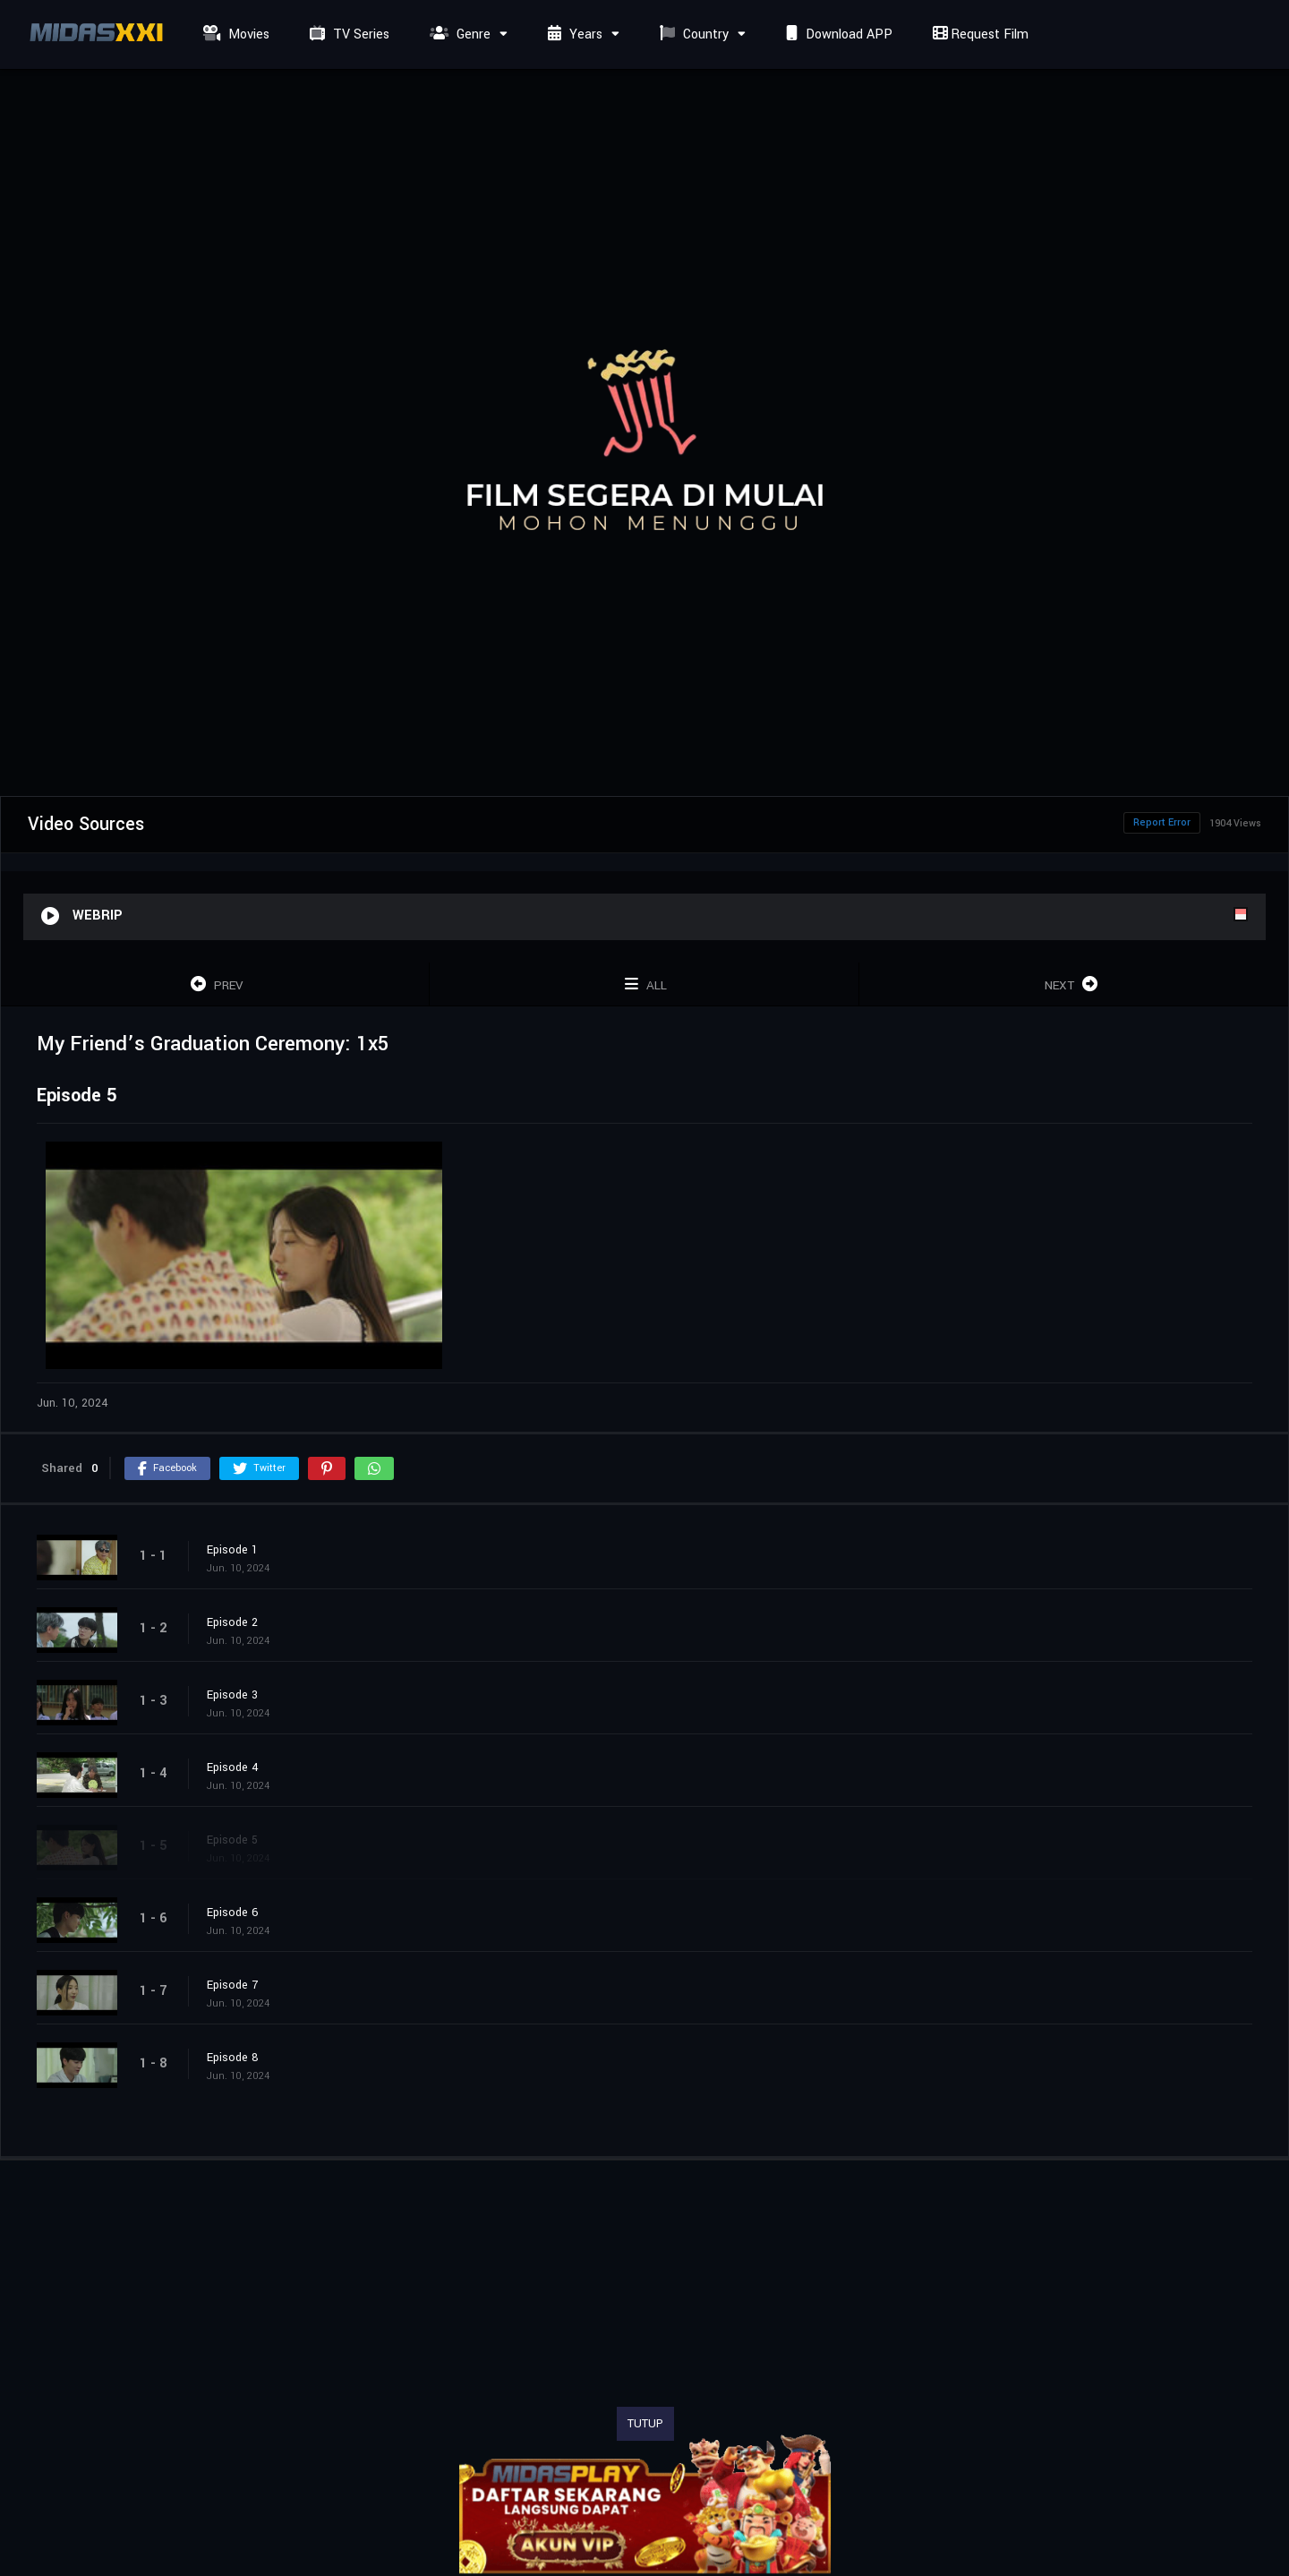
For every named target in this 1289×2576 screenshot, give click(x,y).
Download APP (836, 34)
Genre (458, 34)
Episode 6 (233, 1912)
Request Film (978, 34)
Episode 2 (232, 1622)
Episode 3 (232, 1695)
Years (572, 34)
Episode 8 (233, 2058)
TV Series (347, 34)
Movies (234, 34)
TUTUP (645, 2424)
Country (692, 34)
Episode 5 (232, 1840)
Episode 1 (232, 1550)
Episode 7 (232, 1985)
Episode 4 (233, 1767)
